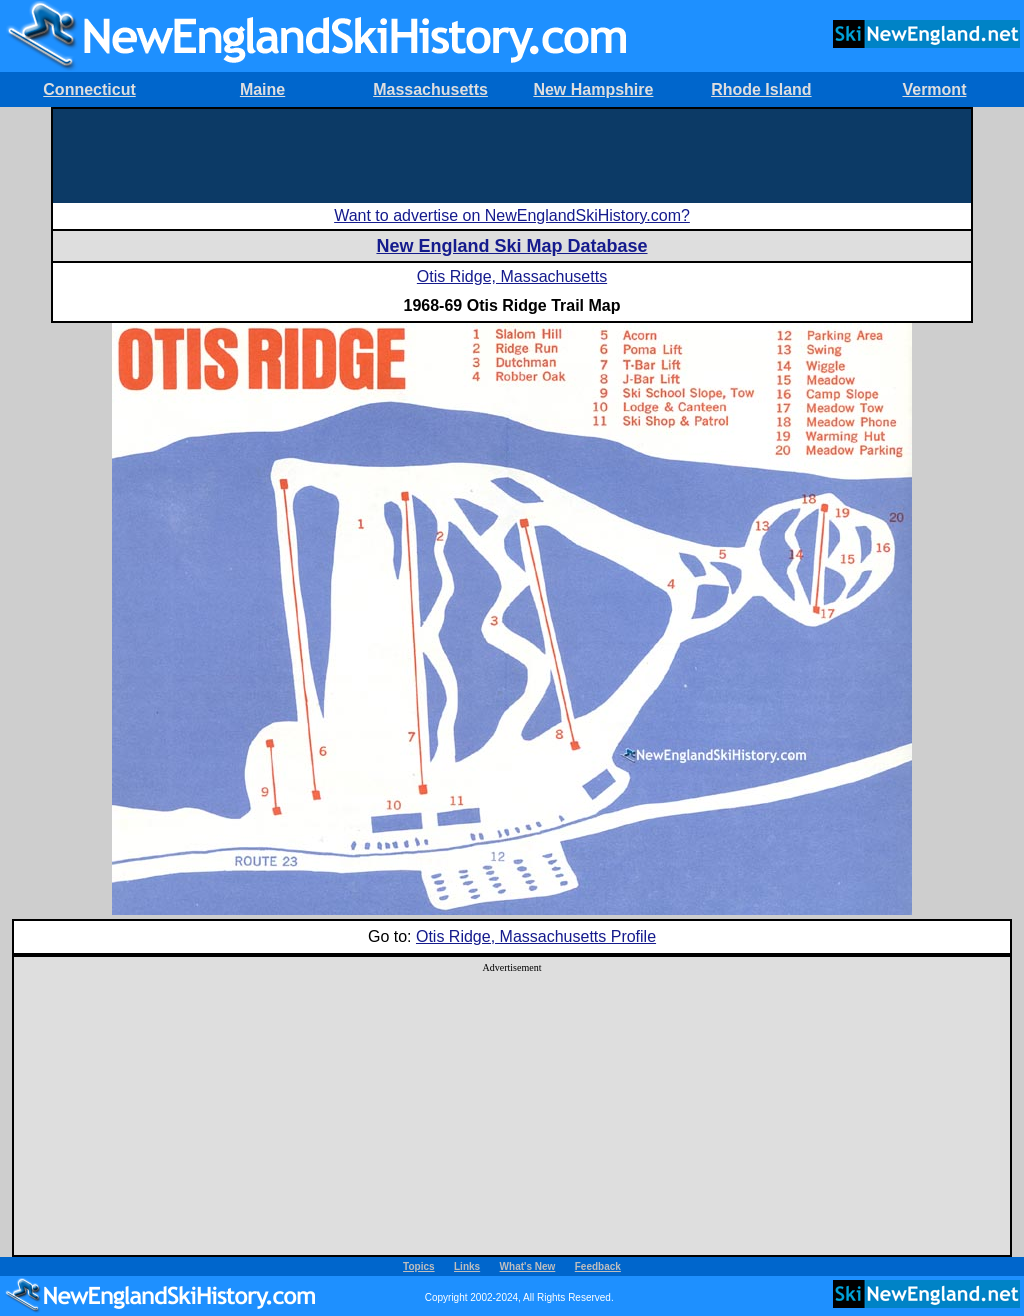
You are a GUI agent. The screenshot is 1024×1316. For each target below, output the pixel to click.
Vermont (934, 89)
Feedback (598, 1266)
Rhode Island (761, 89)
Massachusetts (430, 89)
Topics (418, 1266)
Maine (262, 89)
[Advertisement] (512, 154)
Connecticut (89, 89)
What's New (528, 1266)
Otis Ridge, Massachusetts (512, 276)
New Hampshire (593, 89)
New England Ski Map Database (511, 246)
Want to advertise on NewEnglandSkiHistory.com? (512, 215)
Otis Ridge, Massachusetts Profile (536, 936)
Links (467, 1266)
